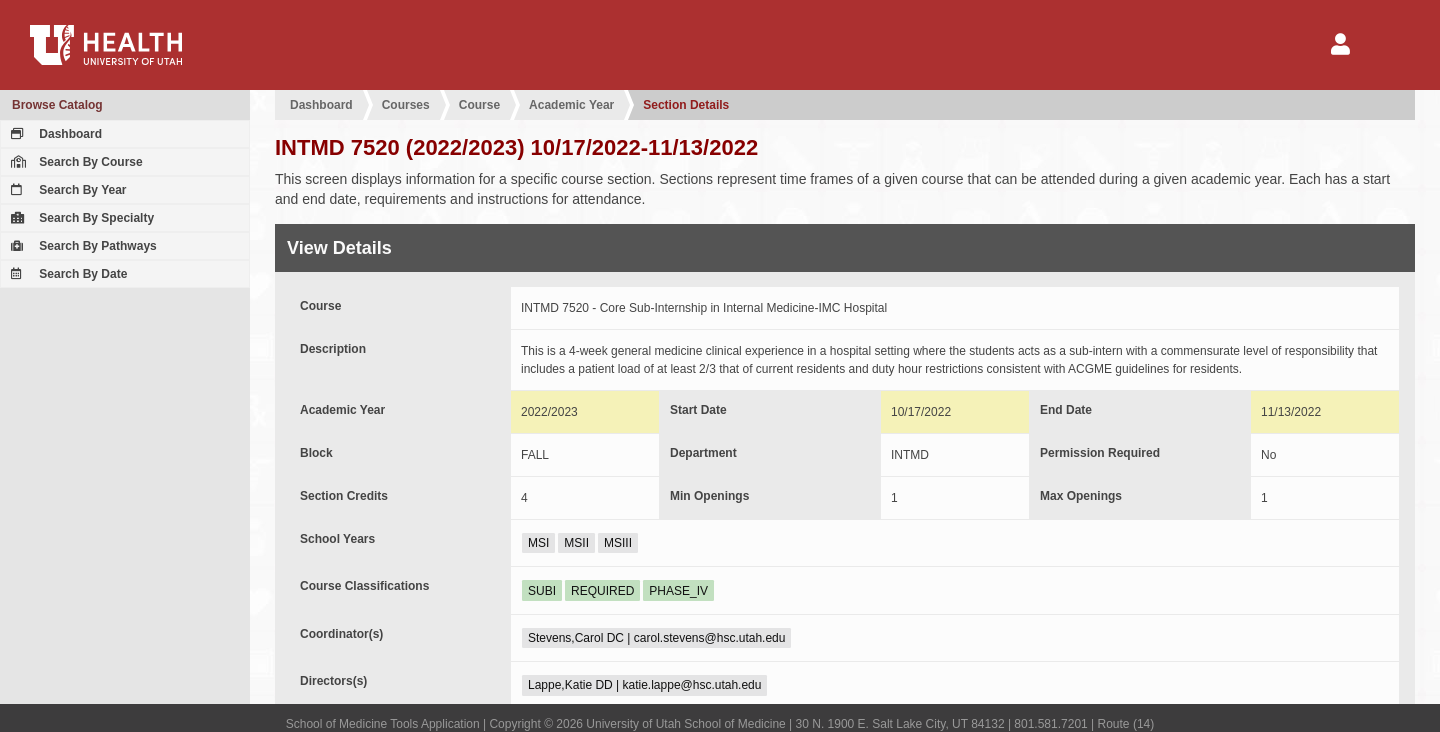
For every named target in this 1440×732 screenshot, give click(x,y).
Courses (406, 105)
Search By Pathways (81, 246)
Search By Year (66, 190)
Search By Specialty (80, 218)
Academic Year (571, 105)
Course (479, 105)
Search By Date (66, 274)
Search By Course (74, 162)
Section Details (686, 105)
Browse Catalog (57, 105)
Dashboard (54, 134)
